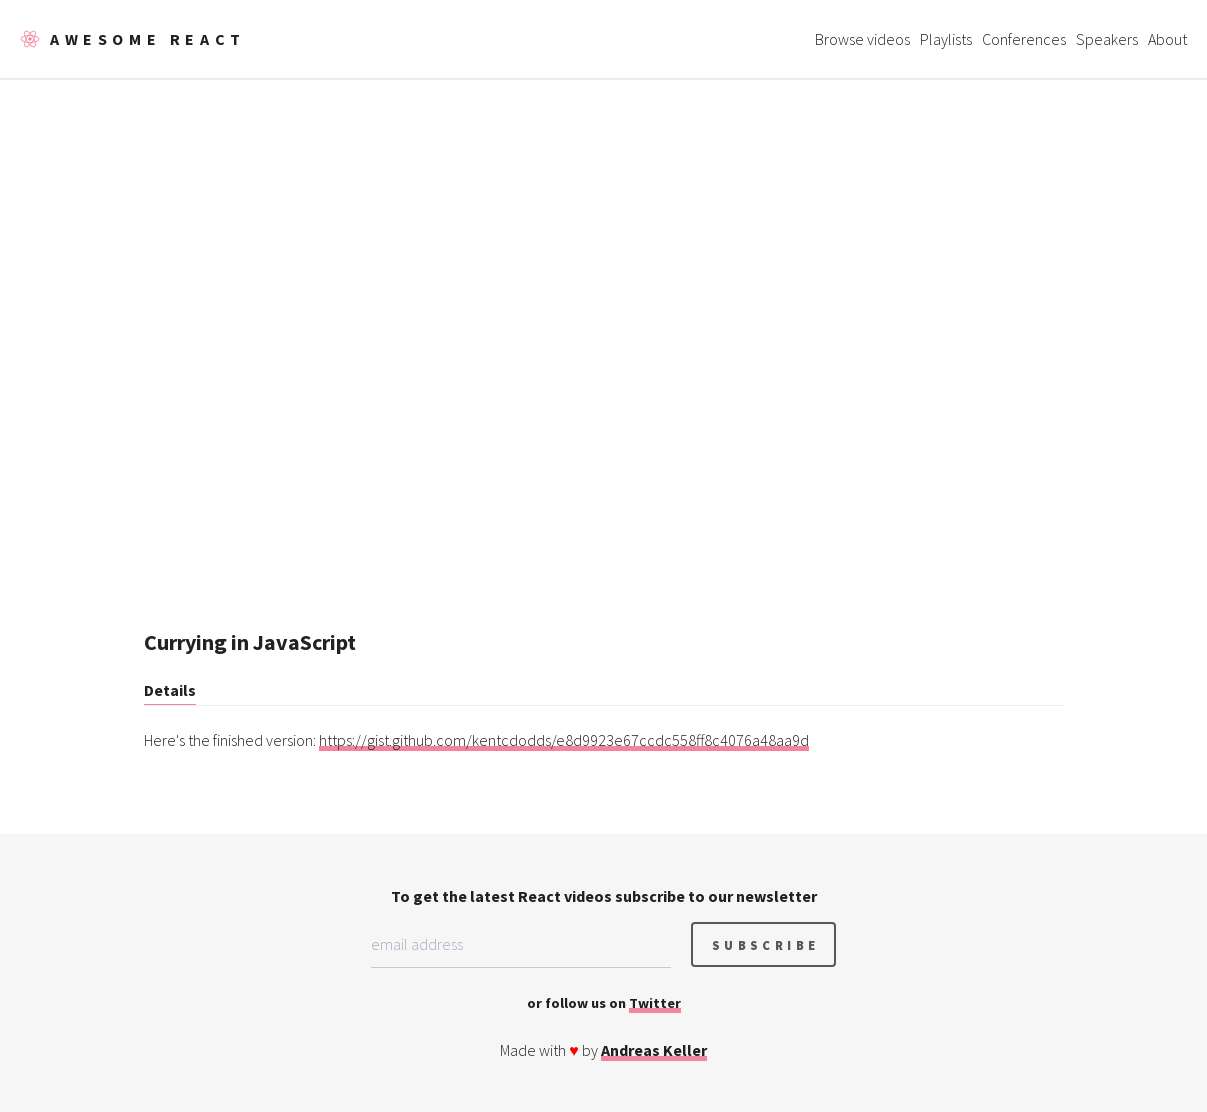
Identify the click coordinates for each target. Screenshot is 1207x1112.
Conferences (1024, 39)
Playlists (946, 39)
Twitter (655, 1003)
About (1167, 39)
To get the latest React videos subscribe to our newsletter (604, 896)
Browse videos (862, 39)
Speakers (1107, 39)
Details (170, 690)
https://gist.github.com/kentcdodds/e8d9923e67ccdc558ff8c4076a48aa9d (564, 740)
